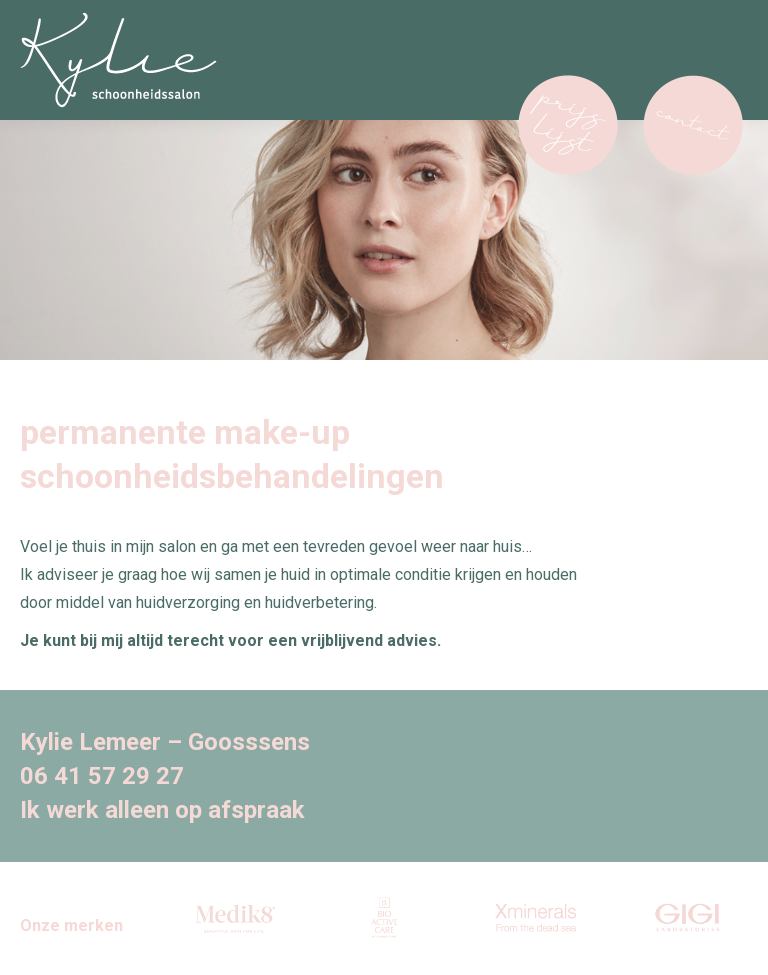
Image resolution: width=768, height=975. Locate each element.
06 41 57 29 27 (102, 776)
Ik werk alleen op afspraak (162, 810)
